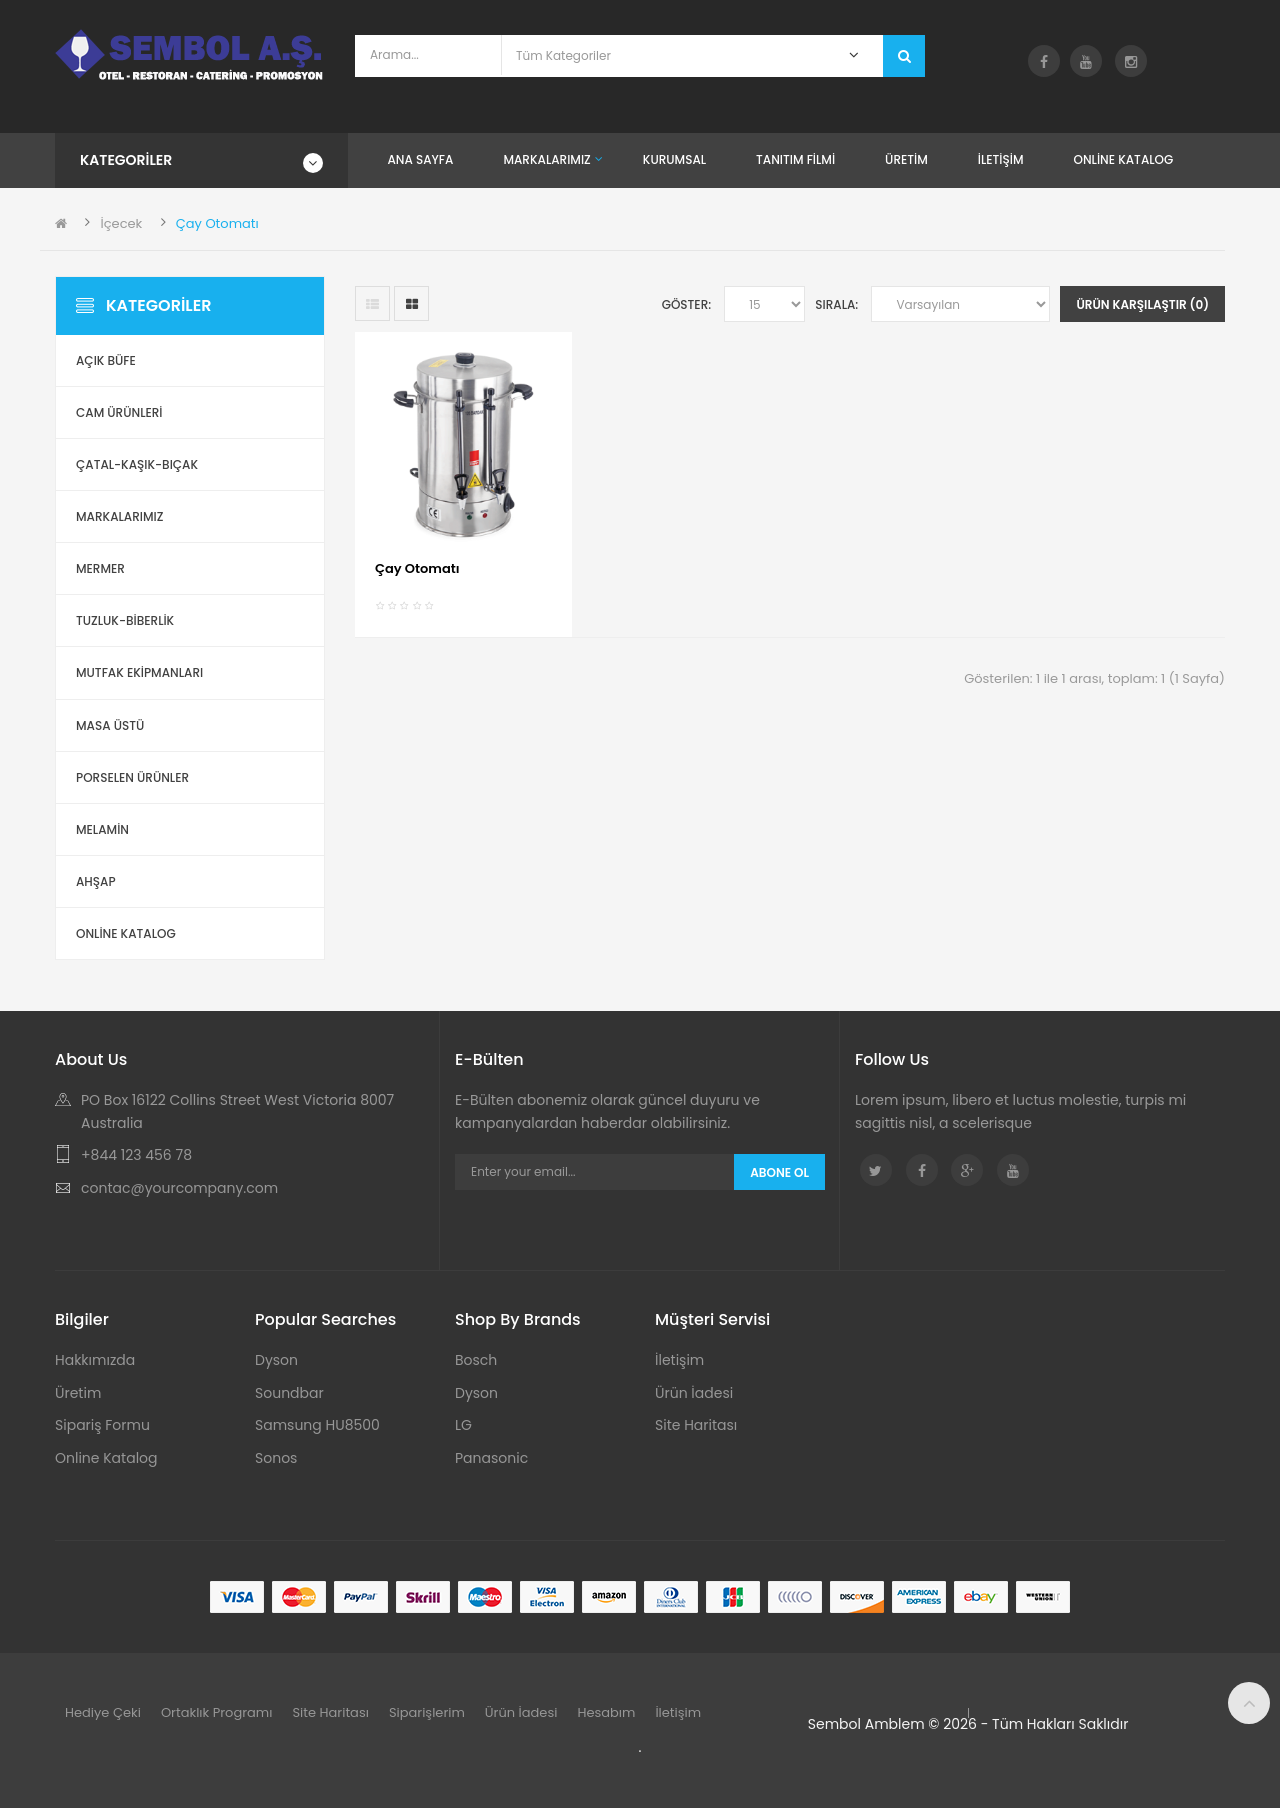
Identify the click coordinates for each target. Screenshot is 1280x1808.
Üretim (78, 1393)
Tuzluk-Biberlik (125, 620)
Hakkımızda (95, 1360)
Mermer (100, 568)
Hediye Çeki (103, 1712)
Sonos (276, 1458)
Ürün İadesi (694, 1393)
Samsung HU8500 (317, 1425)
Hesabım (606, 1712)
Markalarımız (119, 516)
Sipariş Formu (102, 1425)
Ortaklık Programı (217, 1712)
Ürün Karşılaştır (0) (1142, 304)
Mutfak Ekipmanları (139, 672)
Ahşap (96, 881)
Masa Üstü (110, 725)
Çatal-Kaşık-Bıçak (137, 464)
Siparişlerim (427, 1712)
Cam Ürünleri (119, 412)
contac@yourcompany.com (179, 1188)
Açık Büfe (106, 360)
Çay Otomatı (217, 223)
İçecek (121, 223)
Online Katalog (106, 1458)
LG (463, 1425)
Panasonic (491, 1458)
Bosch (476, 1360)
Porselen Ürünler (132, 777)
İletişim (679, 1360)
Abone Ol (779, 1172)
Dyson (276, 1360)
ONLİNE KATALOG (126, 933)
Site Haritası (696, 1425)
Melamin (102, 829)
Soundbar (289, 1393)
